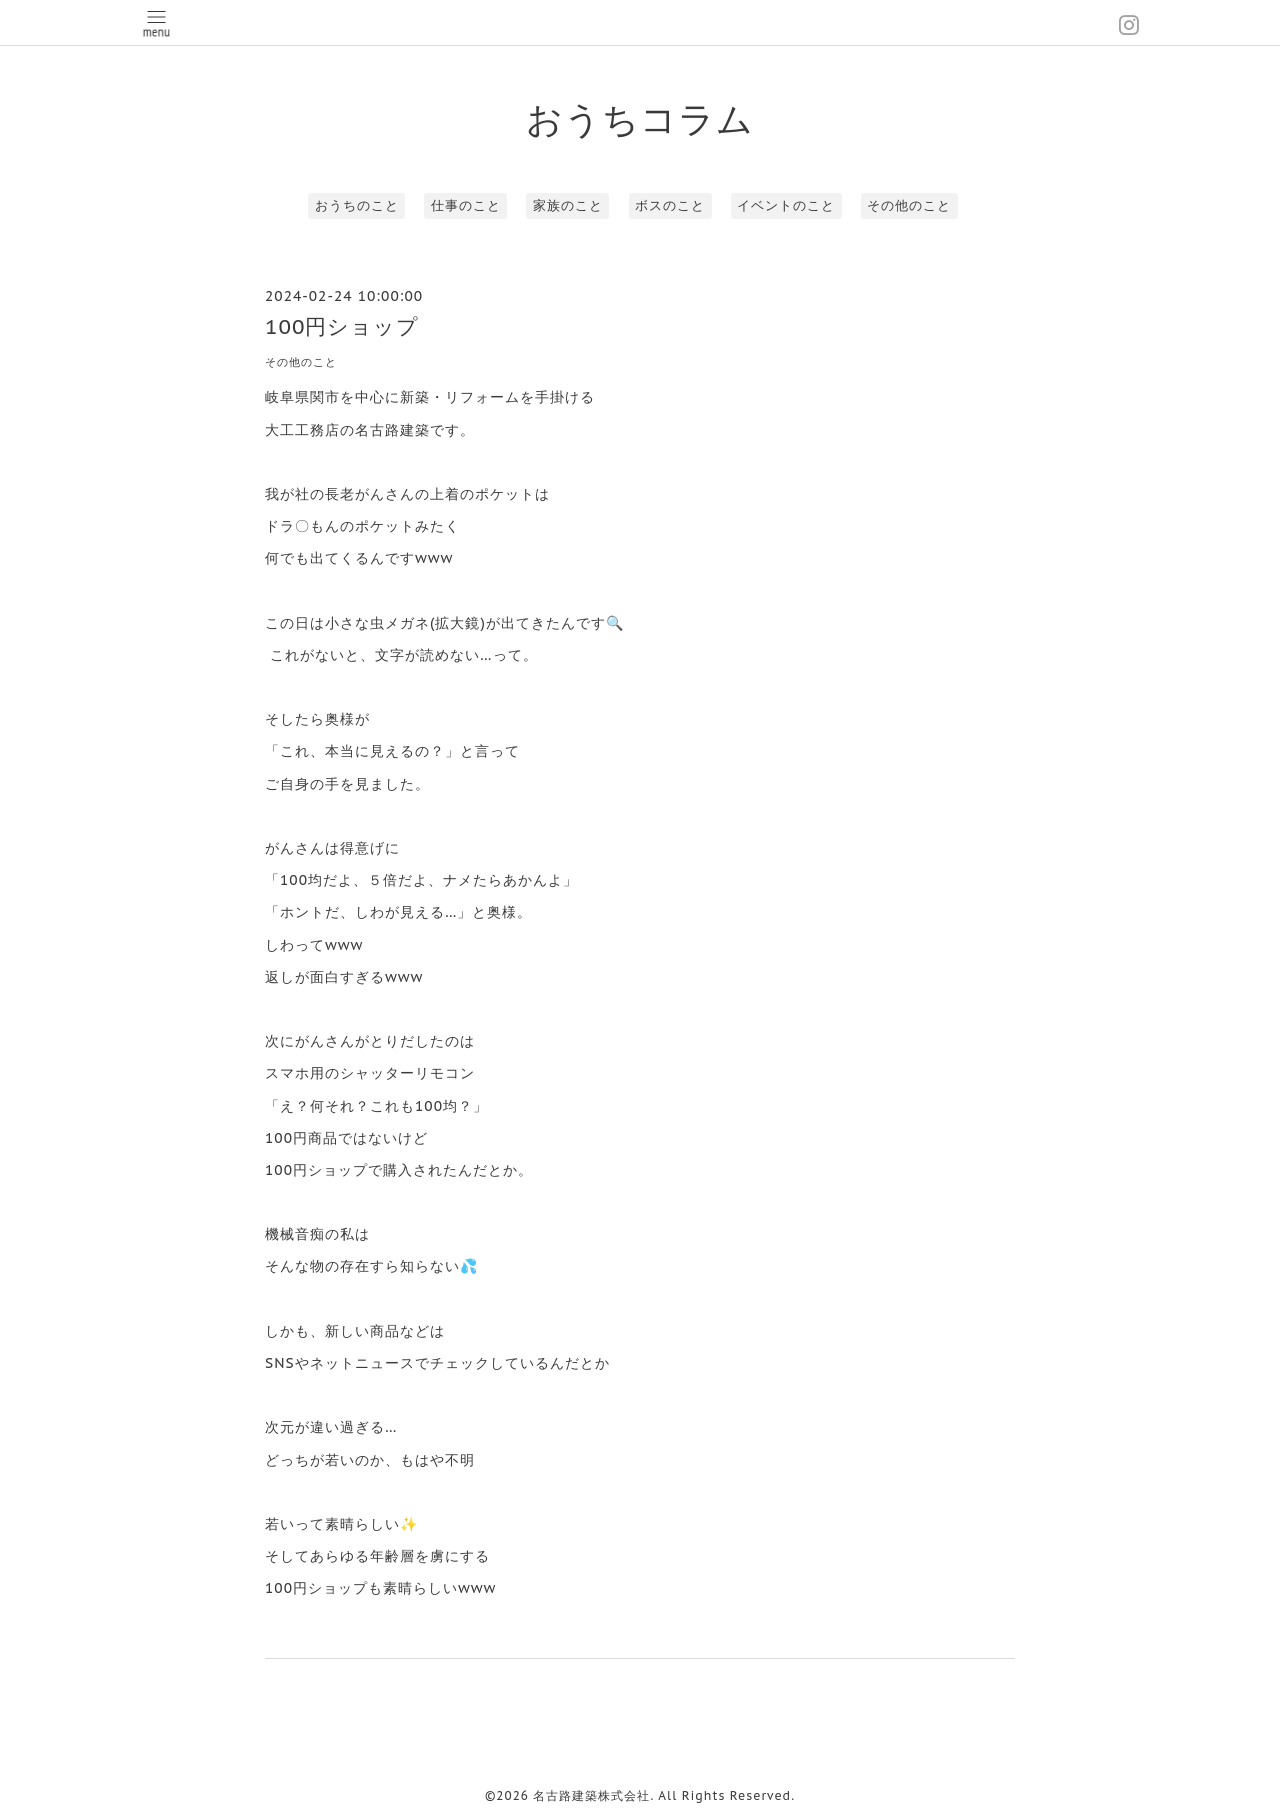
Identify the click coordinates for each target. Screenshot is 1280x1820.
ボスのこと (670, 205)
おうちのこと (357, 205)
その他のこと (909, 205)
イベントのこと (786, 205)
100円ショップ (342, 326)
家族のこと (568, 205)
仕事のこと (466, 205)
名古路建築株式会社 (591, 1795)
